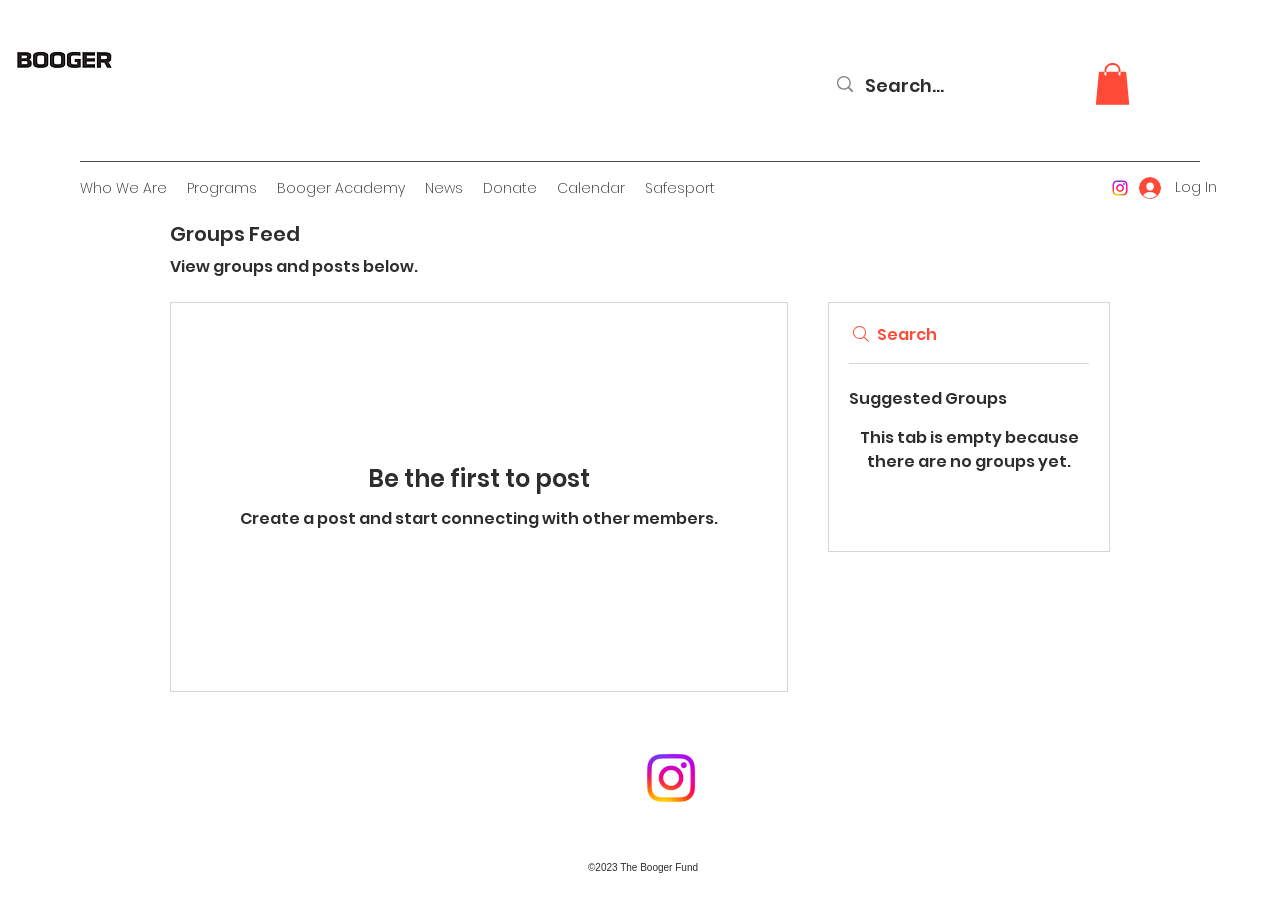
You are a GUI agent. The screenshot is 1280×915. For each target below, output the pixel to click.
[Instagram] (1120, 188)
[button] (1112, 84)
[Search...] (976, 86)
